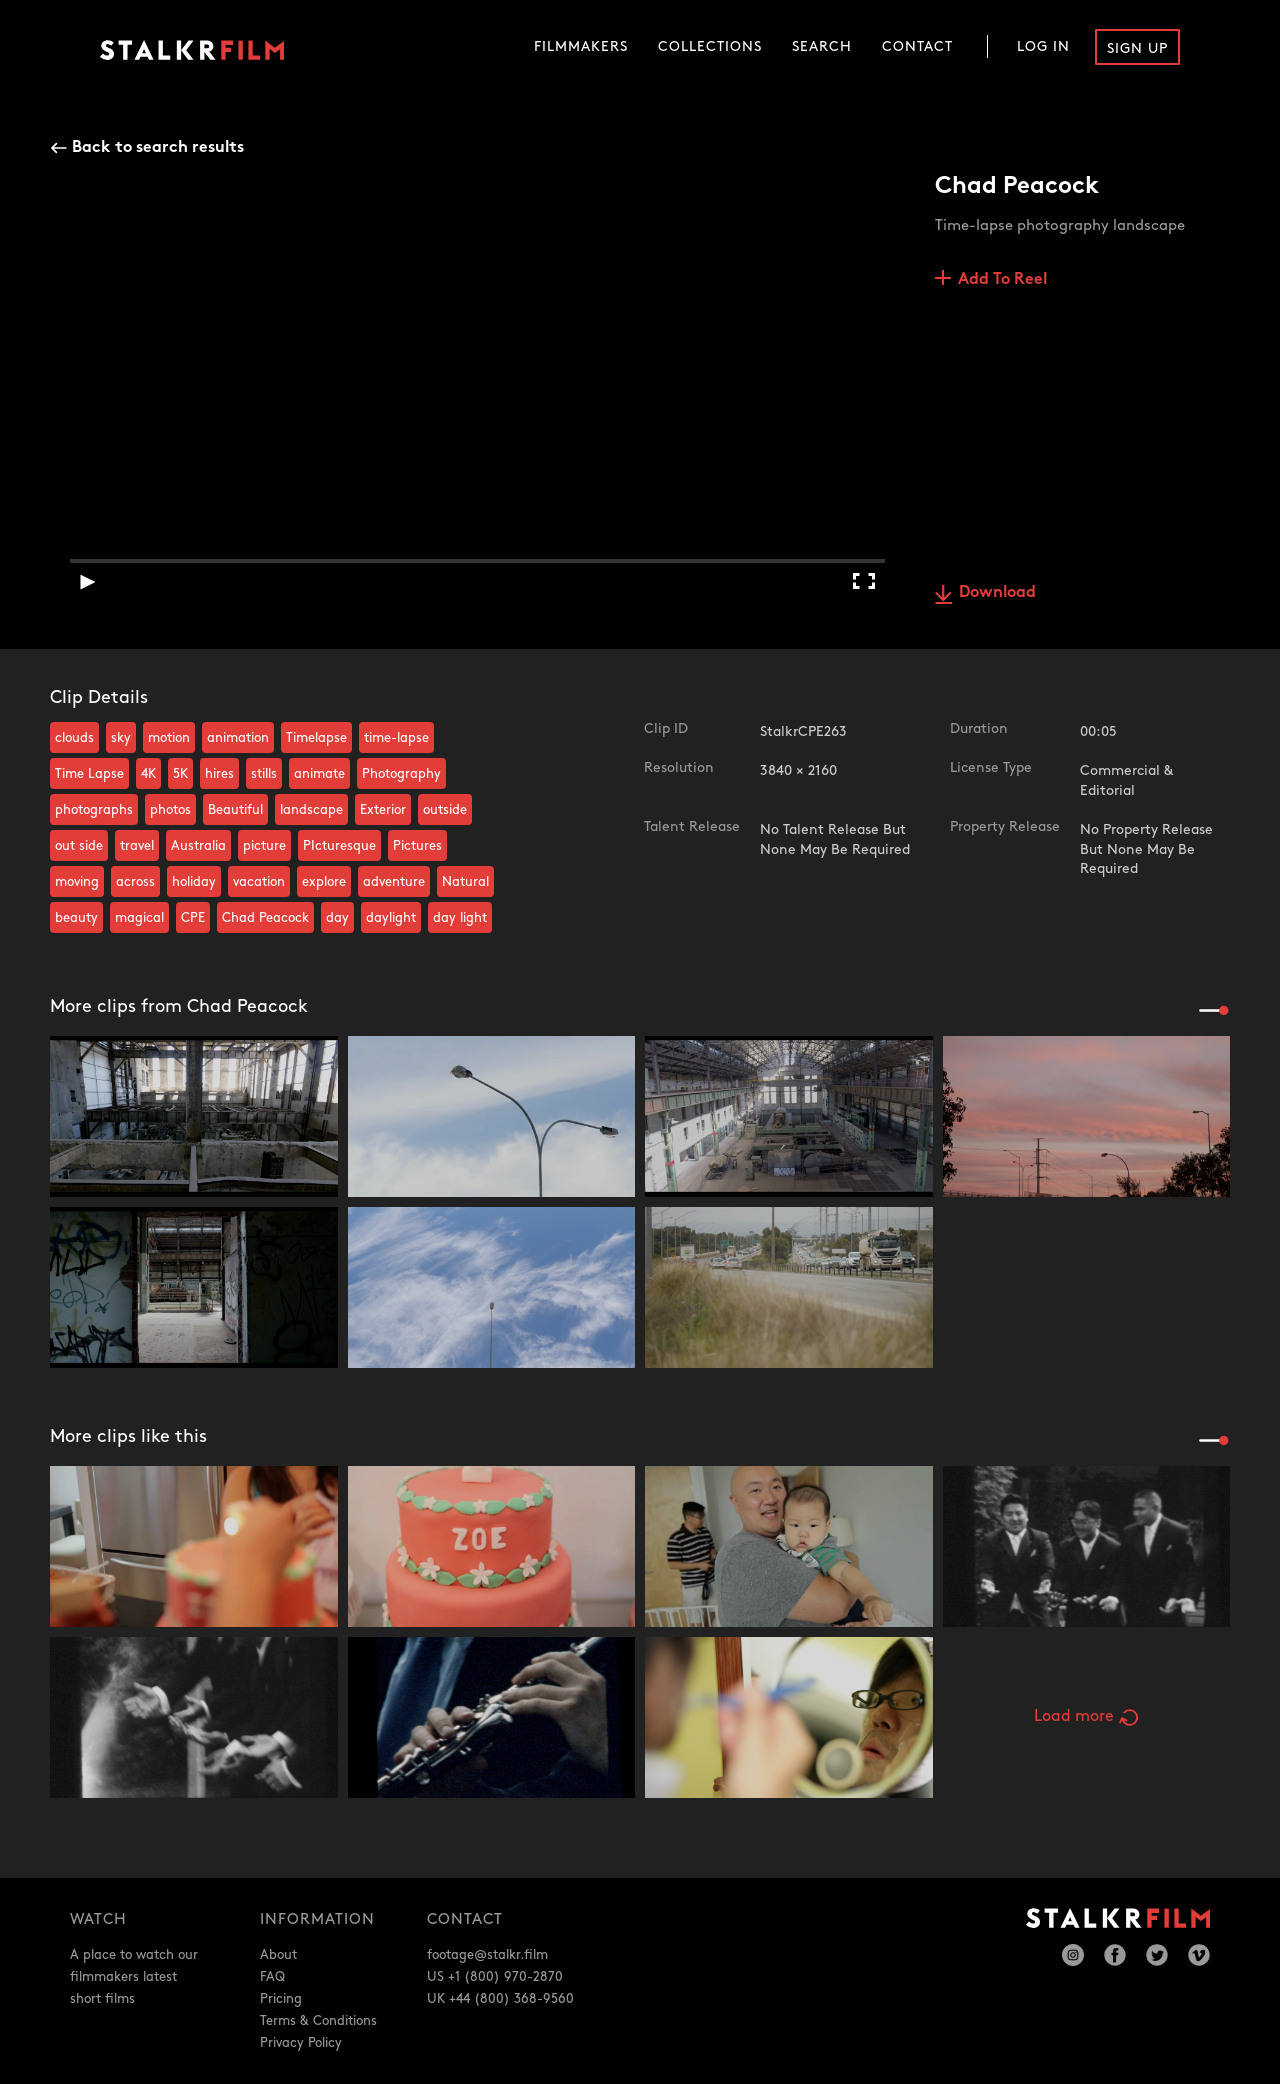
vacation (259, 882)
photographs (94, 810)
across (135, 882)
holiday (194, 882)
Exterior (383, 810)
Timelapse (316, 738)
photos (170, 810)
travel (137, 846)
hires (219, 774)
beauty (76, 918)
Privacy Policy (301, 2043)
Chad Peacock (265, 918)
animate (319, 774)
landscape (311, 810)
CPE (193, 918)
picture (264, 846)
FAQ (272, 1977)
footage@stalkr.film (487, 1955)
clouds (74, 738)
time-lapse (396, 738)
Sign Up (1137, 48)
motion (169, 738)
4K (148, 774)
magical (139, 918)
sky (121, 738)
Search (822, 46)
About (278, 1955)
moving (77, 882)
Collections (710, 46)
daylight (391, 918)
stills (264, 774)
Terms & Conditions (318, 2021)
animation (238, 738)
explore (324, 882)
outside (445, 810)
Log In (1043, 46)
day (337, 918)
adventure (394, 882)
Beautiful (235, 810)
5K (180, 774)
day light (460, 918)
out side (79, 846)
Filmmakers (581, 46)
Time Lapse (89, 774)
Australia (198, 846)
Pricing (281, 1999)
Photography (401, 774)
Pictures (417, 846)
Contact (917, 46)
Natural (465, 882)
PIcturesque (339, 846)
